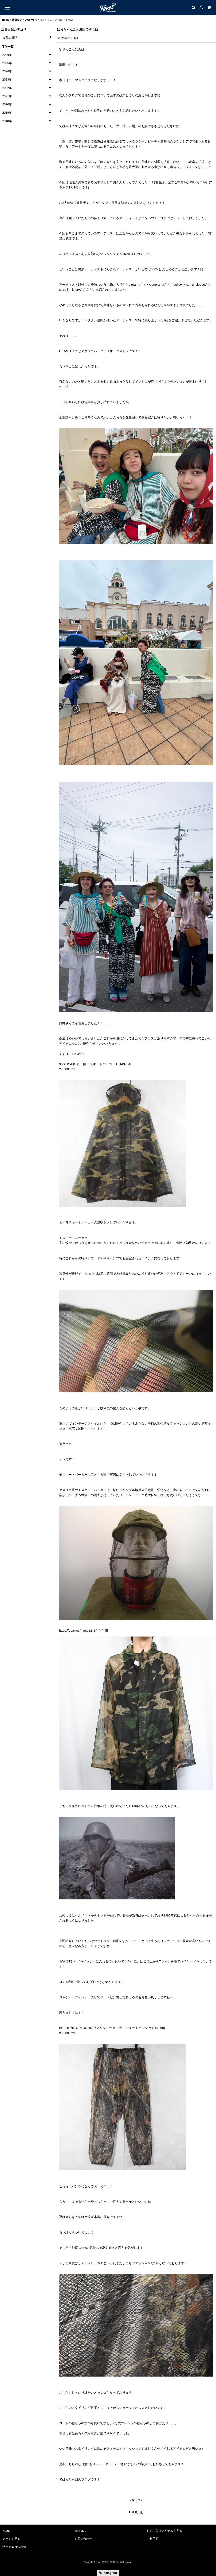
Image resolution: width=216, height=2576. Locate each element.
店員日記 (135, 2512)
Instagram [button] (108, 2573)
